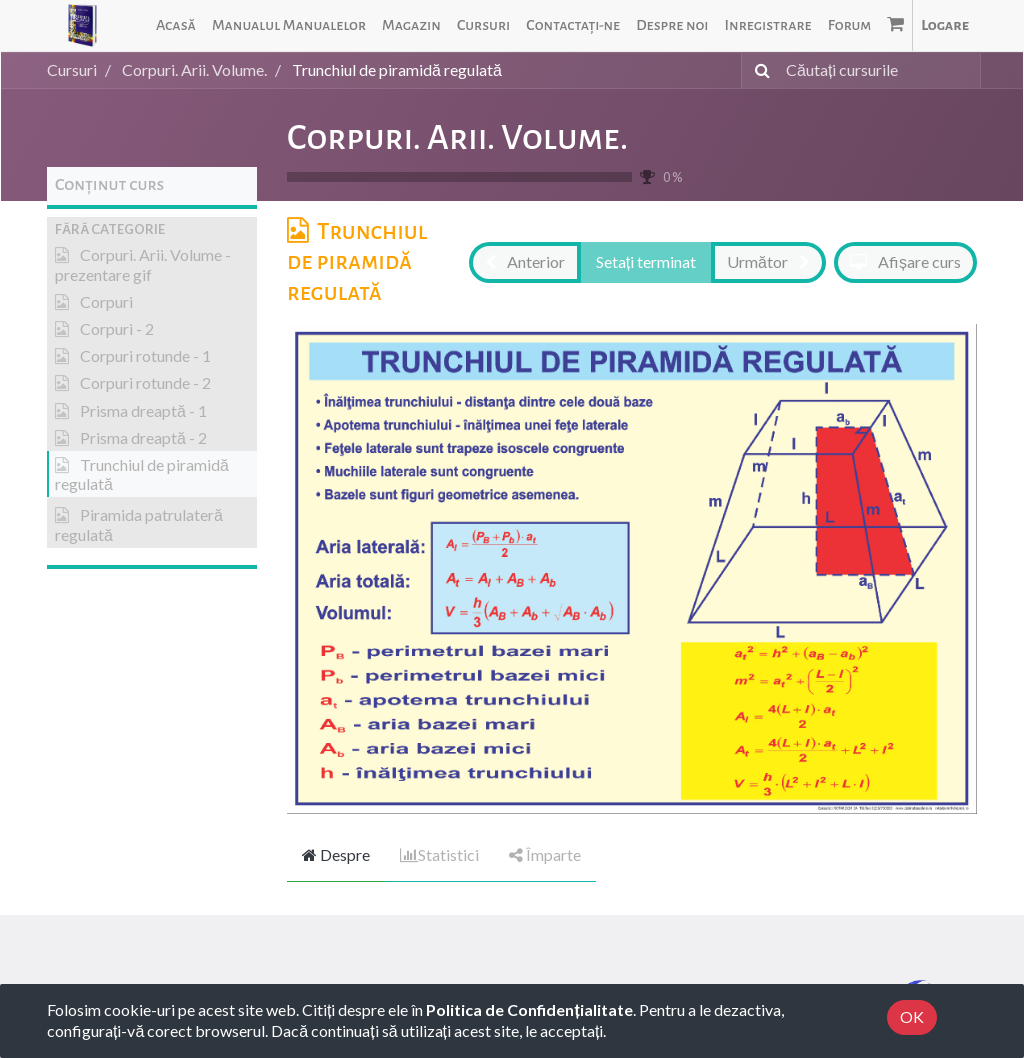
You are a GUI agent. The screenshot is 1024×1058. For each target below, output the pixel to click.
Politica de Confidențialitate (529, 1009)
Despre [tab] (336, 854)
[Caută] (758, 70)
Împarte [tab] (545, 854)
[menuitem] (176, 25)
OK (912, 1016)
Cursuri (72, 69)
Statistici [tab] (439, 854)
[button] (152, 229)
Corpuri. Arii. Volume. (457, 137)
